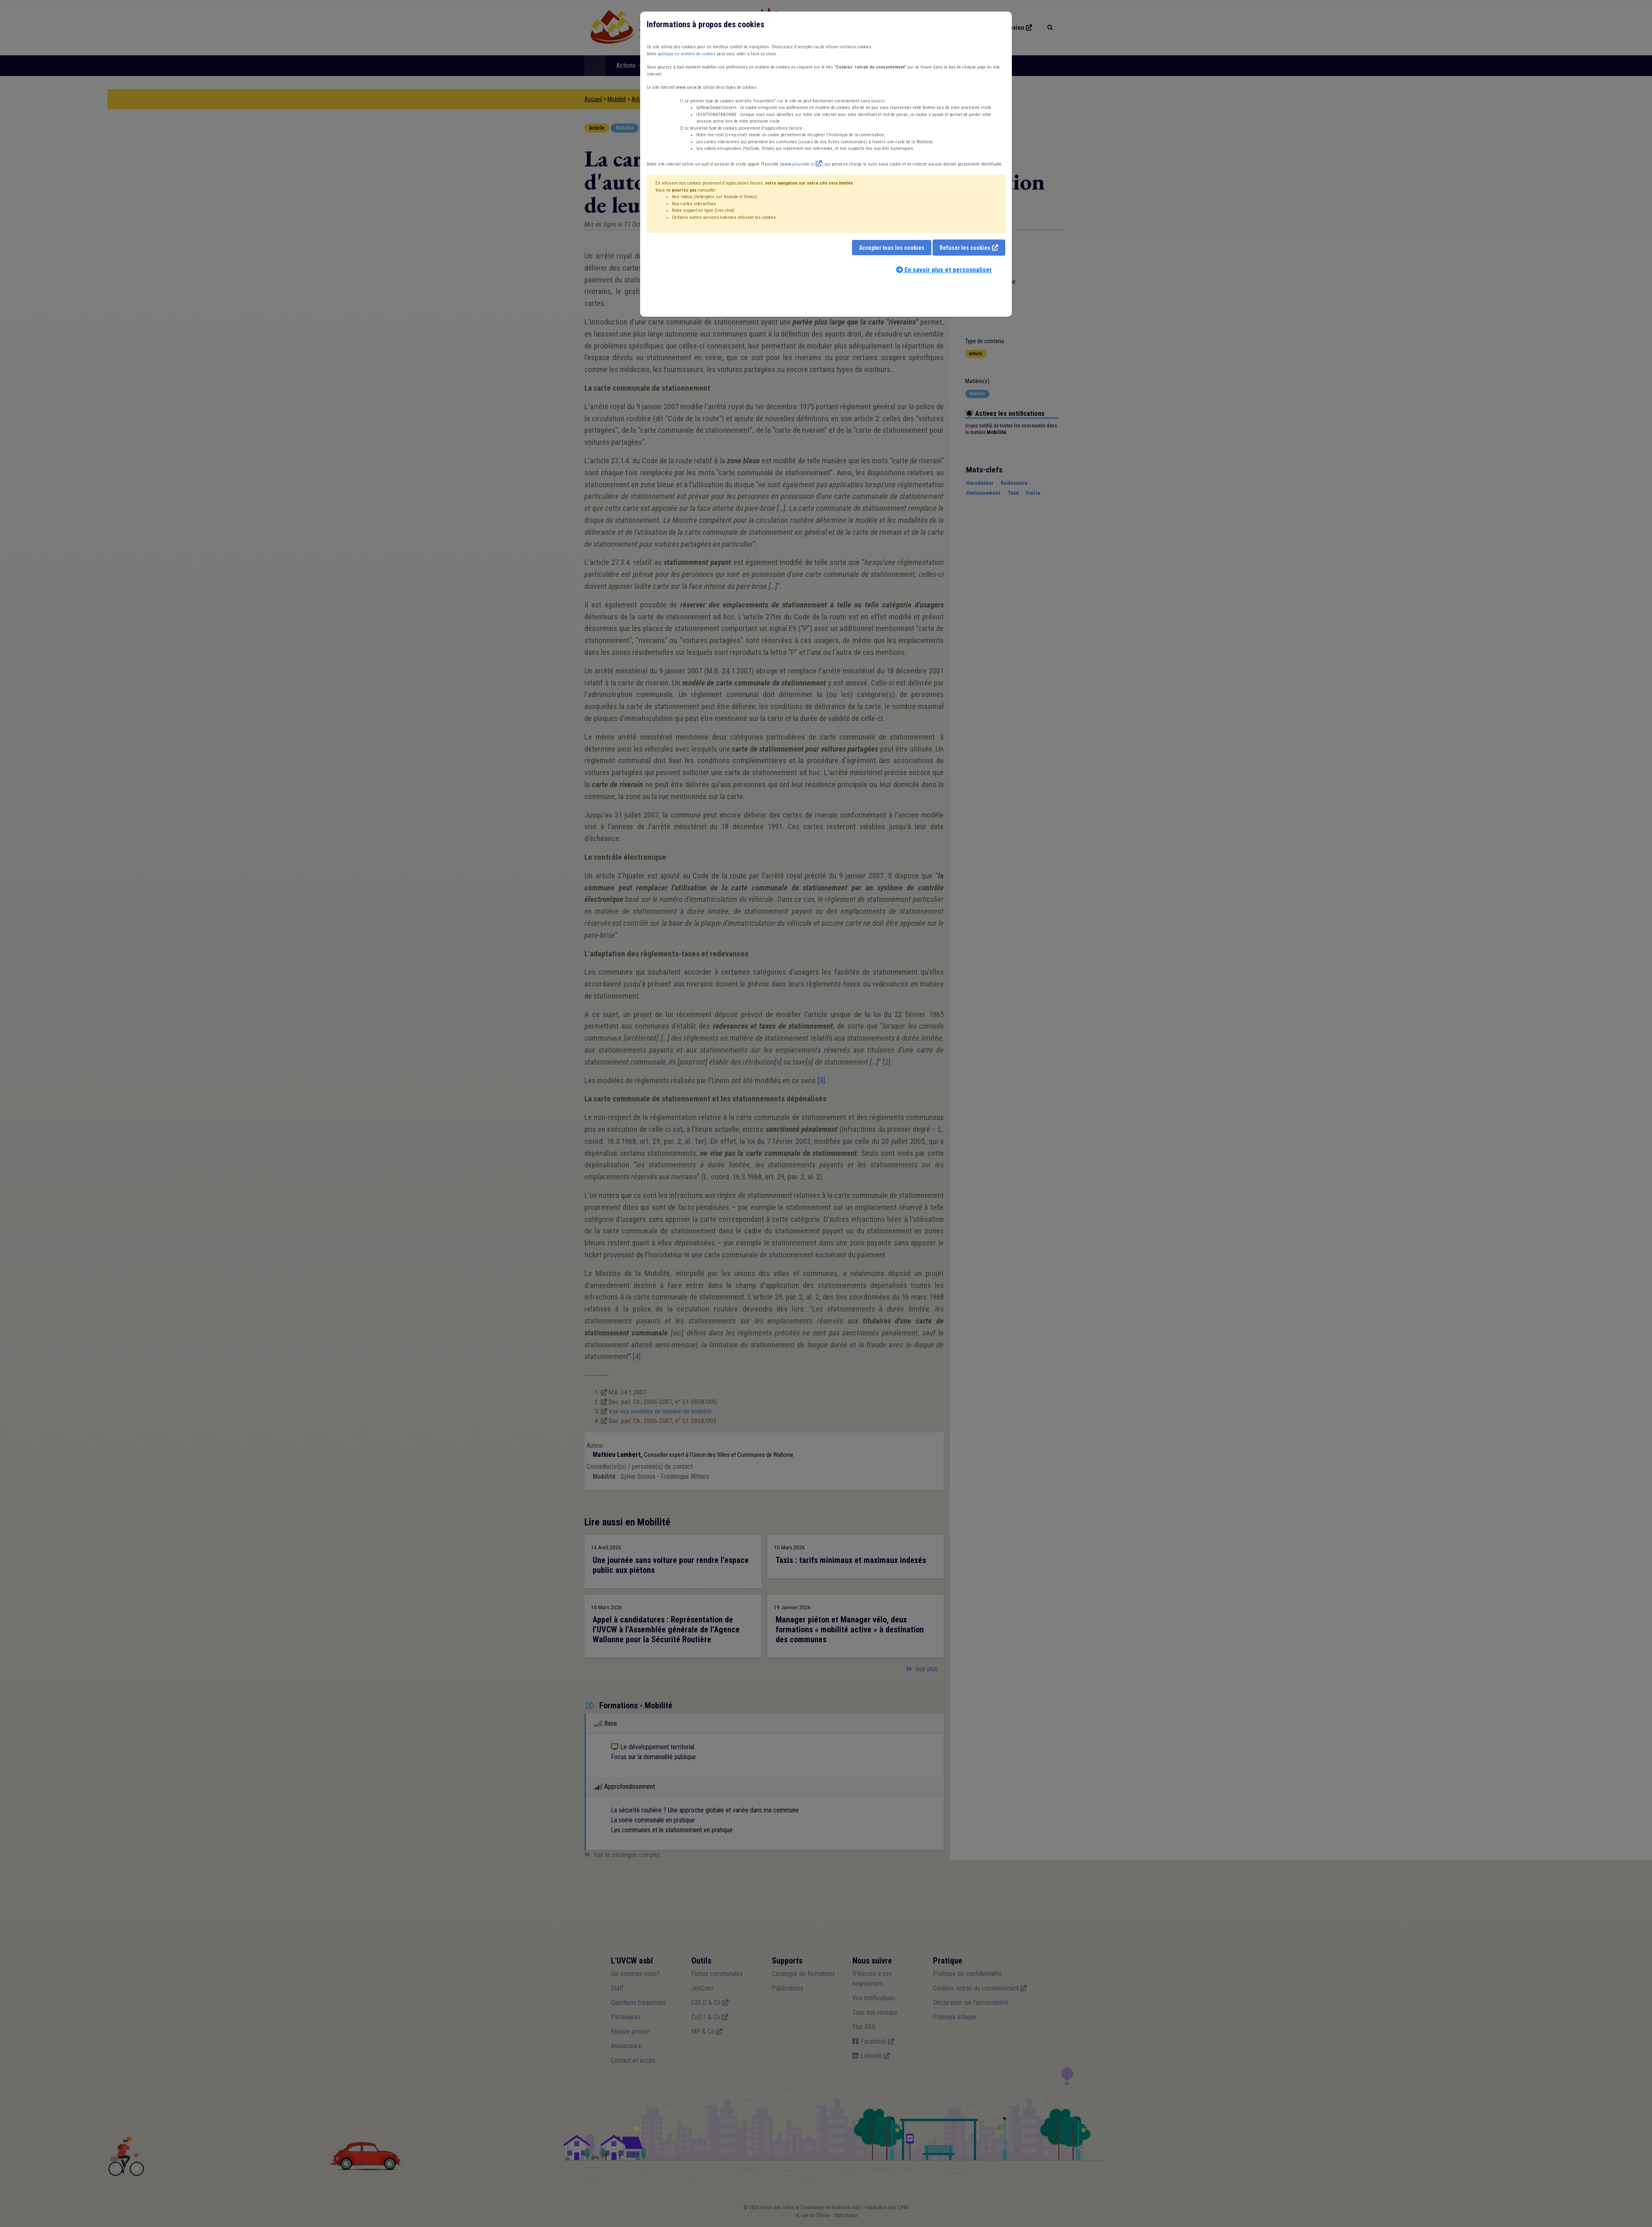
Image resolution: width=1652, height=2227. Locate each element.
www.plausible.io (797, 164)
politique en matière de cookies (687, 54)
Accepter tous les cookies (891, 247)
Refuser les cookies (965, 247)
